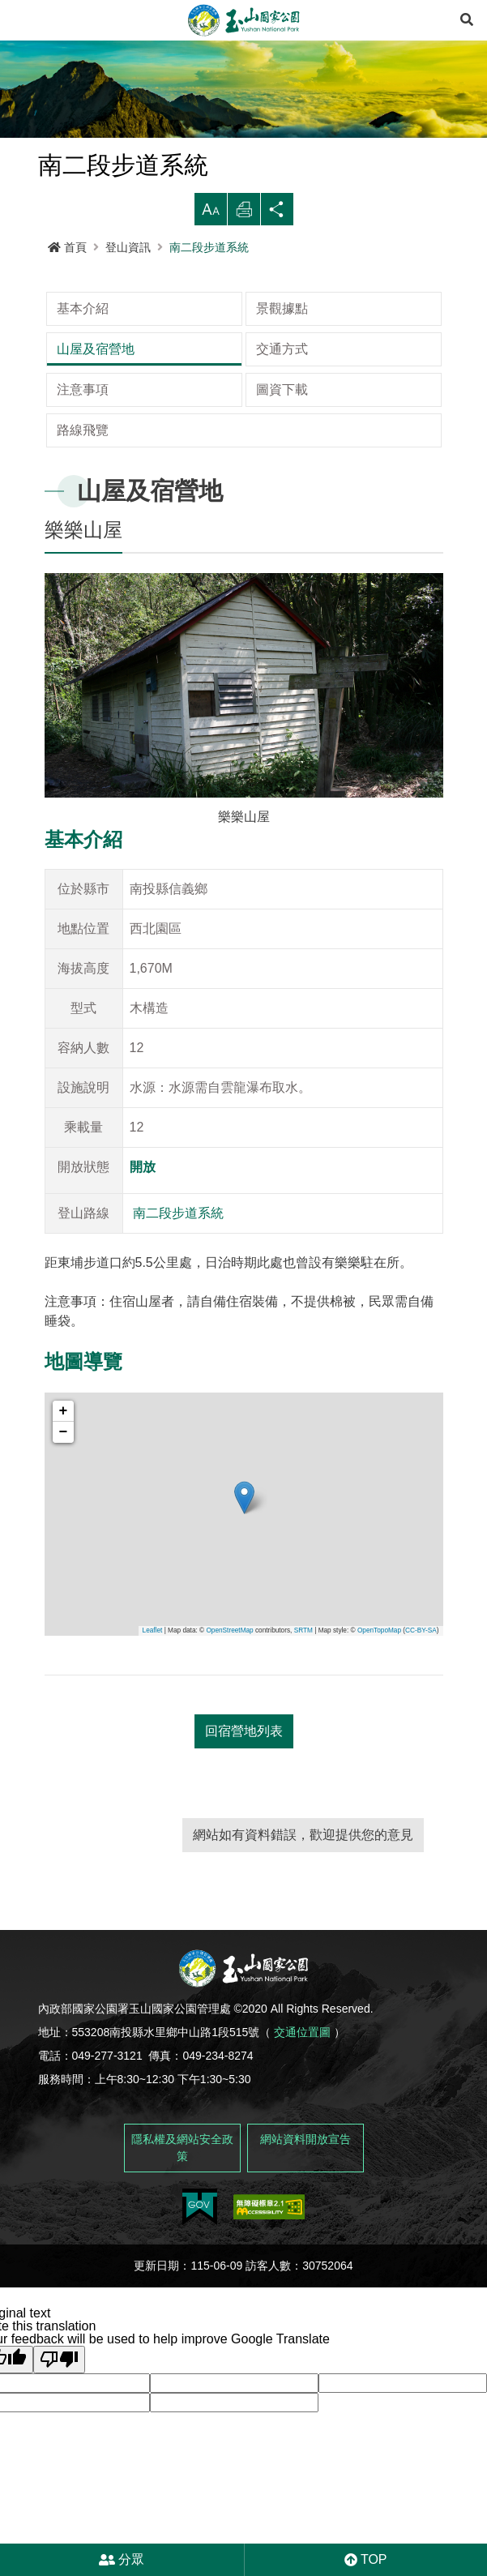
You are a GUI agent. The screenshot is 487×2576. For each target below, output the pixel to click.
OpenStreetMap (229, 1590)
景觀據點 (215, 308)
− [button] (63, 1391)
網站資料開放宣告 (305, 2098)
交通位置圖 (302, 1991)
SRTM (303, 1590)
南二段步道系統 (209, 247)
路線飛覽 (83, 389)
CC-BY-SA (421, 1590)
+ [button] (63, 1370)
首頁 (67, 247)
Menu (20, 20)
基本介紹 (83, 308)
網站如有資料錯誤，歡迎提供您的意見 (303, 1794)
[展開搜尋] (467, 20)
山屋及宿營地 (361, 308)
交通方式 (83, 349)
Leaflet (153, 1590)
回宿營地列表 (244, 1690)
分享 (277, 213)
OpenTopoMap (379, 1590)
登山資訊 (128, 247)
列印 (244, 213)
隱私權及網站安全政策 (182, 2107)
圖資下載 (348, 349)
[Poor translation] (59, 2319)
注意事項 (215, 349)
